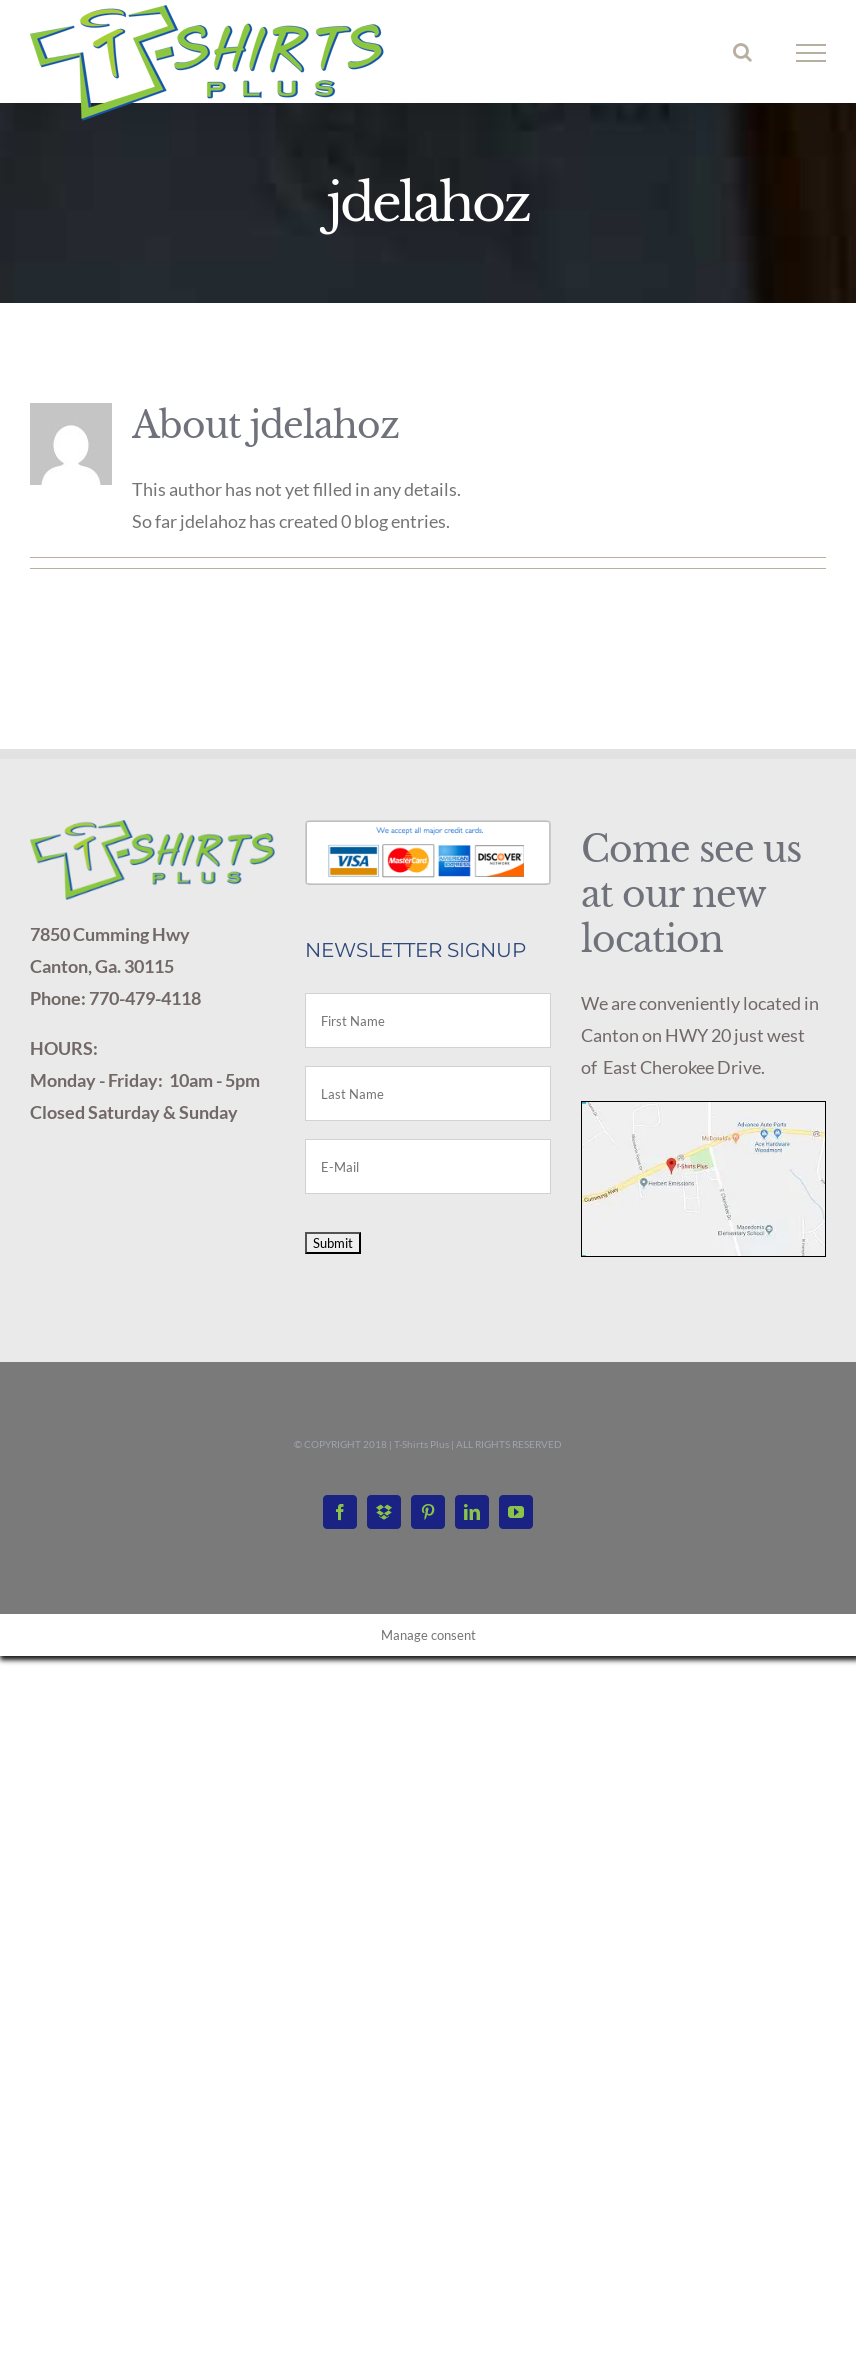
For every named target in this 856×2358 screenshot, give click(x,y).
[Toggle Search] (742, 52)
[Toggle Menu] (811, 53)
